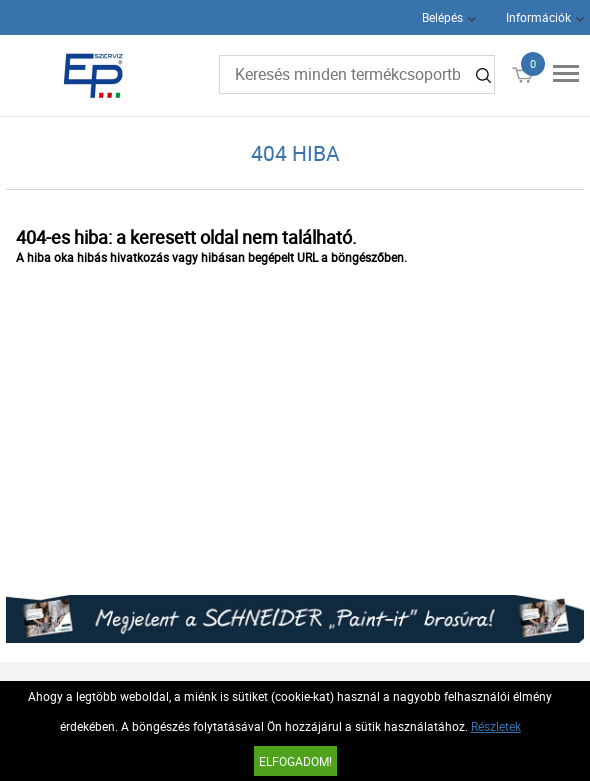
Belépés (442, 17)
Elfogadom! (295, 761)
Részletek (496, 726)
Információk (538, 17)
